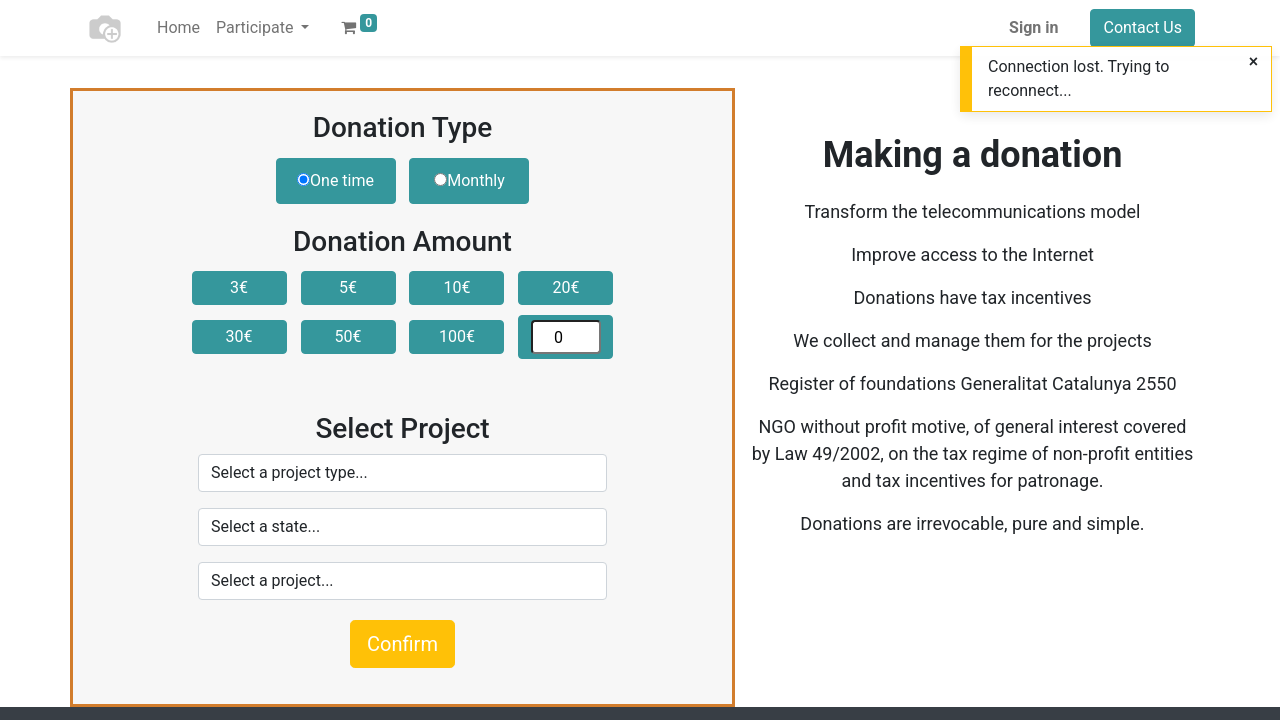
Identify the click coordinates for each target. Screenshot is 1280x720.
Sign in (1033, 27)
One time (335, 180)
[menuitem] (178, 28)
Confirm (402, 644)
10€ (456, 287)
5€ (348, 287)
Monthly (469, 180)
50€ (348, 336)
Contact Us (1142, 27)
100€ (457, 336)
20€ (565, 287)
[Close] (1253, 62)
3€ (239, 287)
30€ (239, 336)
